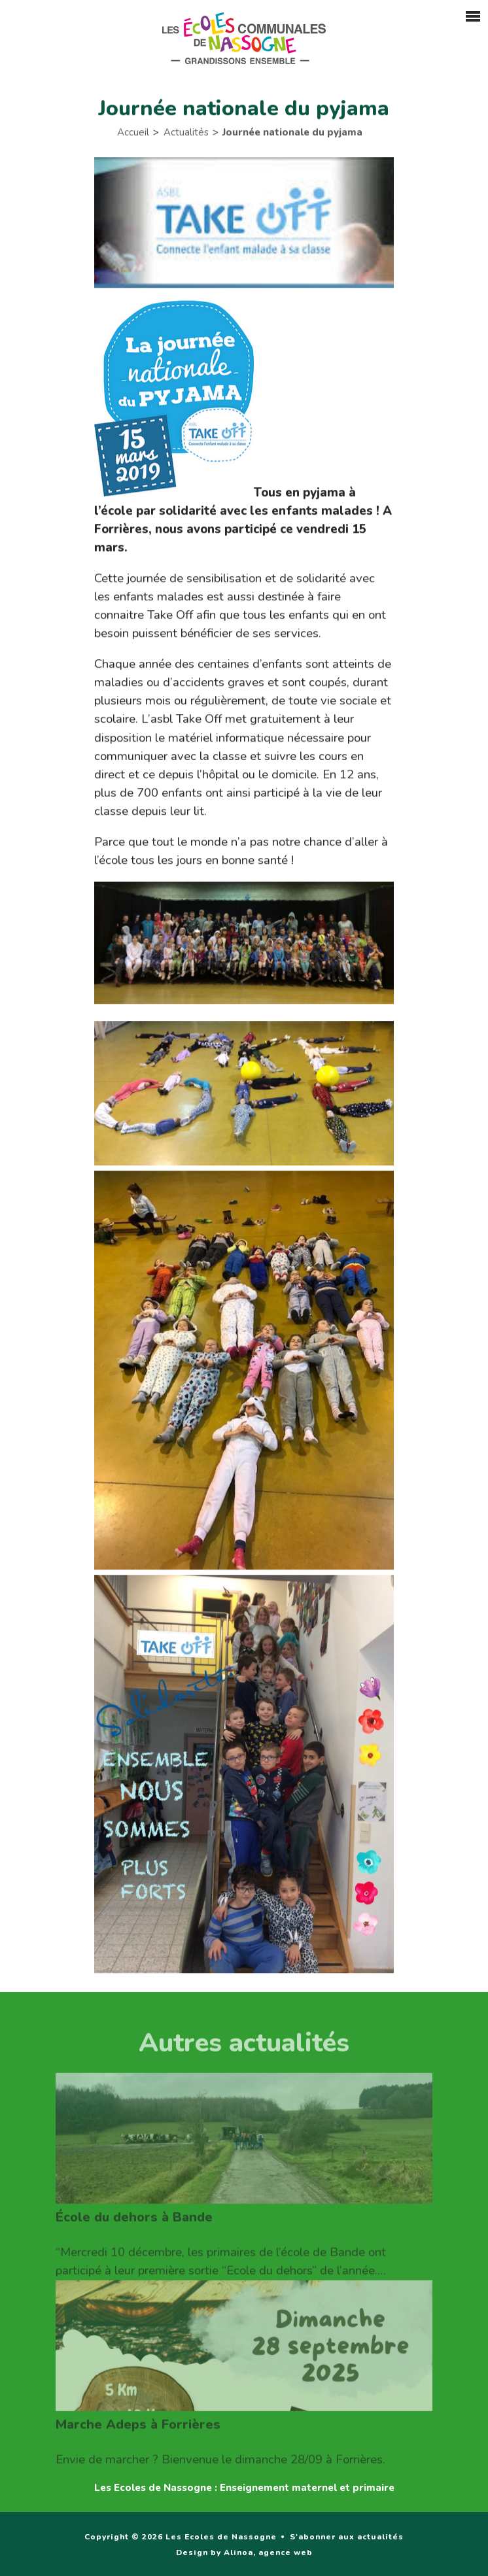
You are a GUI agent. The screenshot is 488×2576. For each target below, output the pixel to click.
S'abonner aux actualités (347, 2537)
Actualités (186, 134)
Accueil (133, 134)
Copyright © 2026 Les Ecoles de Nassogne (180, 2537)
